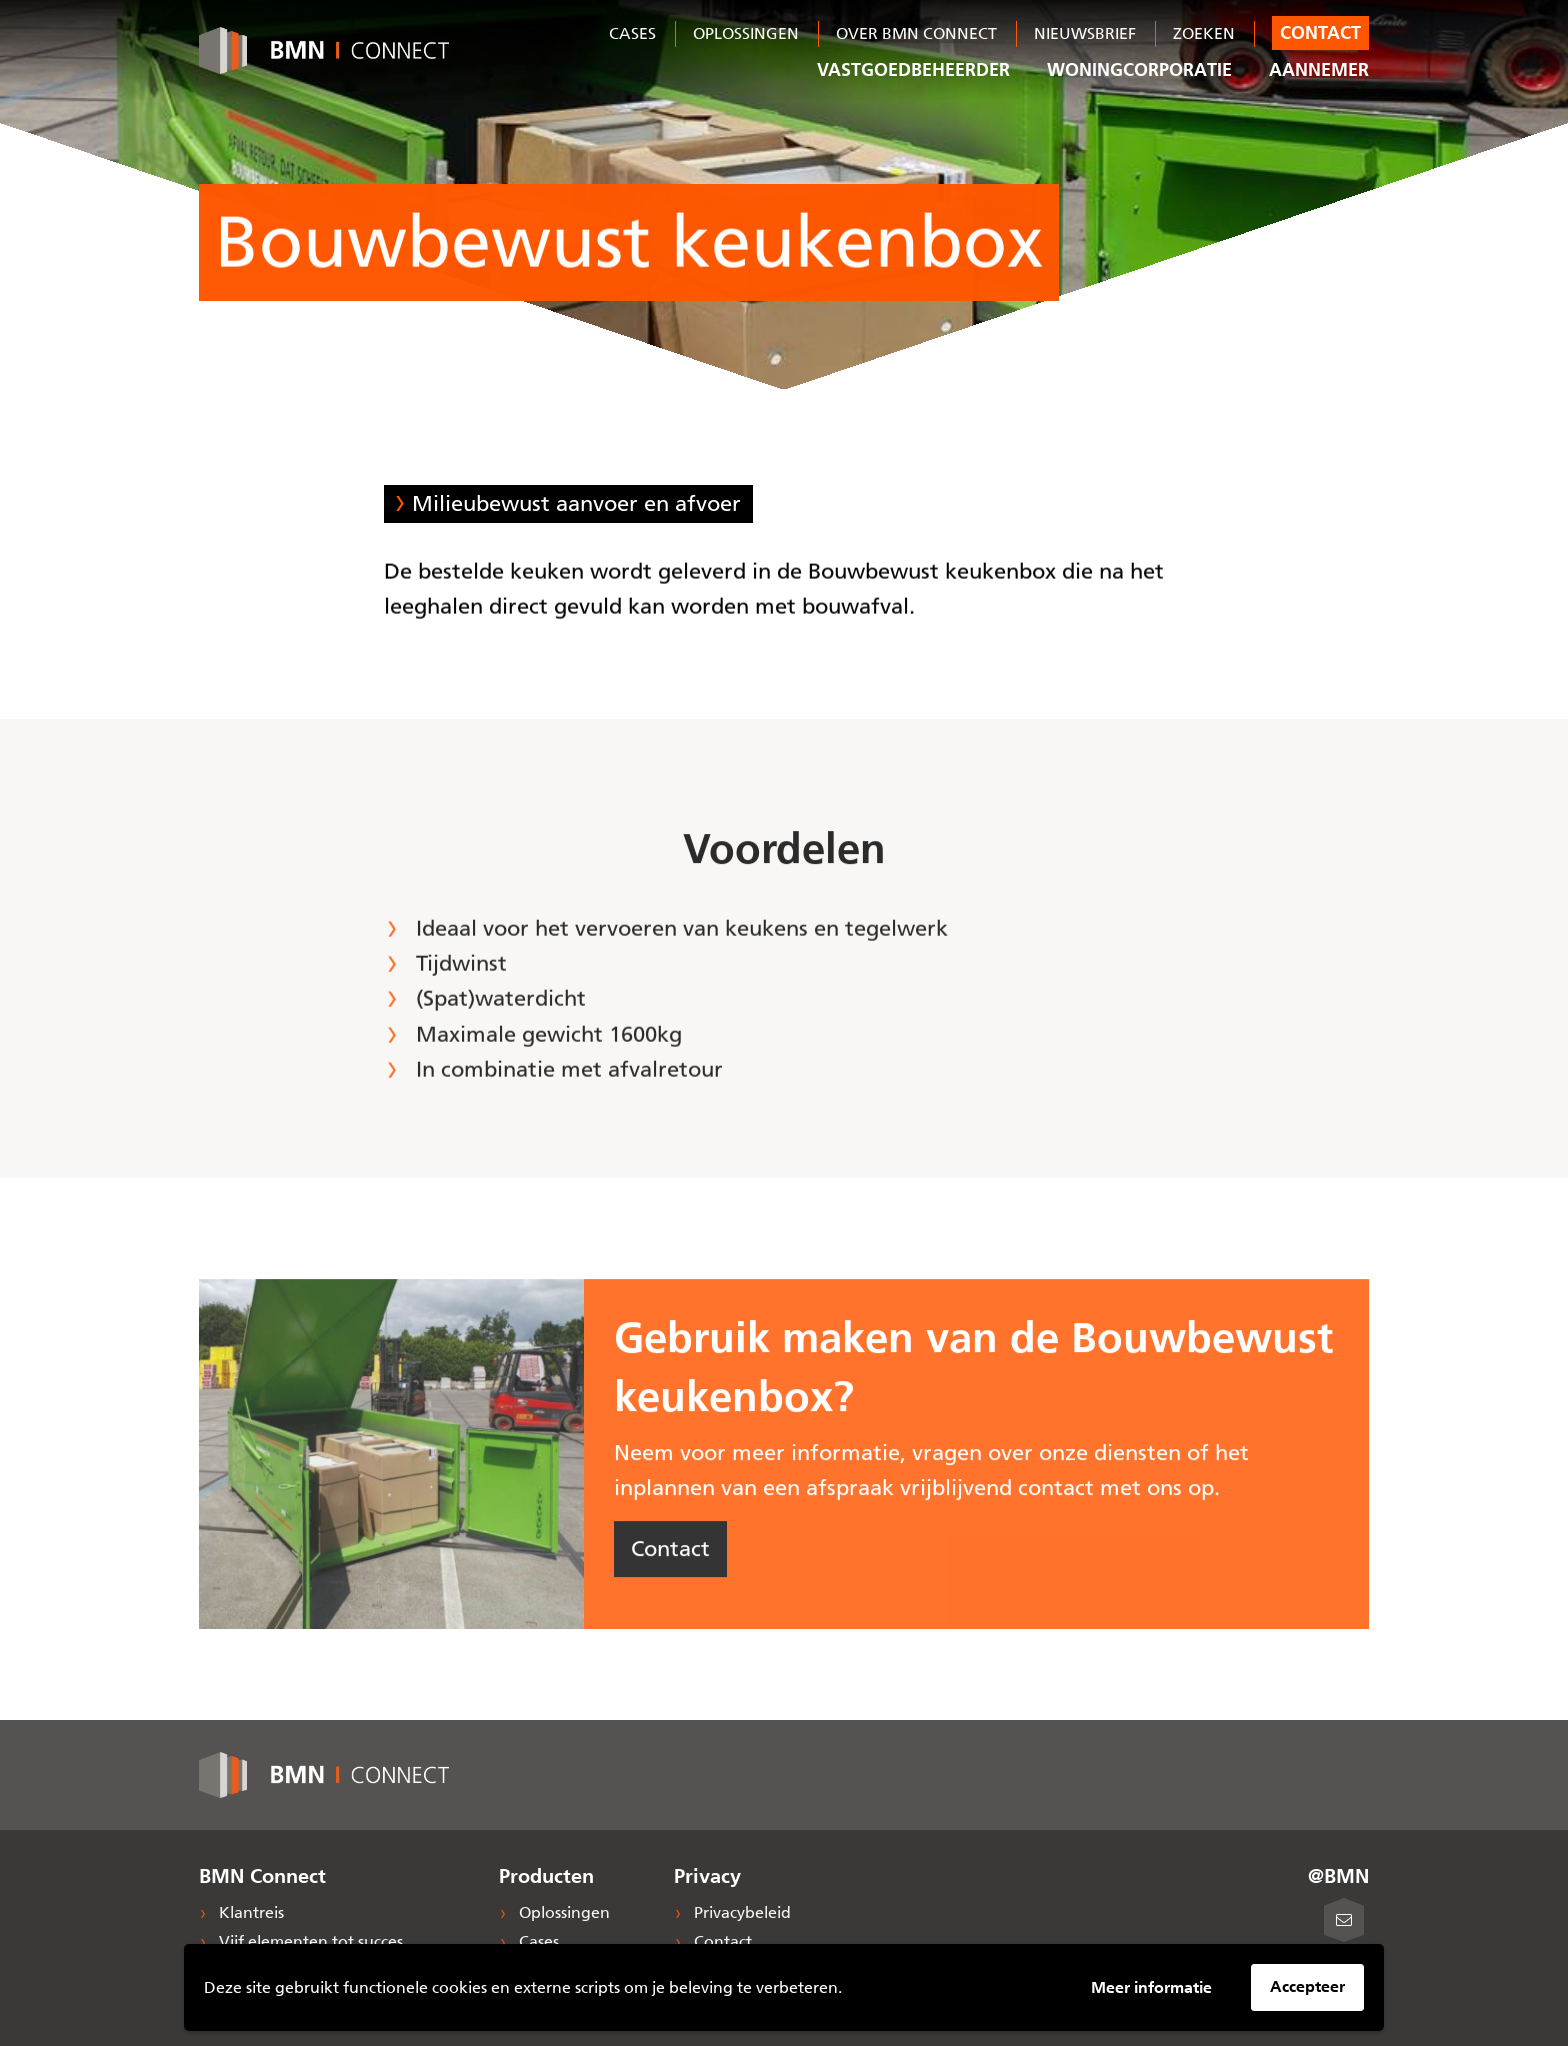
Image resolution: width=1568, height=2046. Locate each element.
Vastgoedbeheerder (913, 70)
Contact (1320, 33)
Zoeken (1204, 33)
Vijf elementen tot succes (309, 1941)
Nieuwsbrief (1085, 33)
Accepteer (1307, 1986)
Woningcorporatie (1139, 70)
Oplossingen (746, 33)
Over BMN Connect (916, 33)
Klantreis (249, 1912)
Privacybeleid (740, 1912)
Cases (632, 33)
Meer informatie (1151, 1987)
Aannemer (1319, 70)
